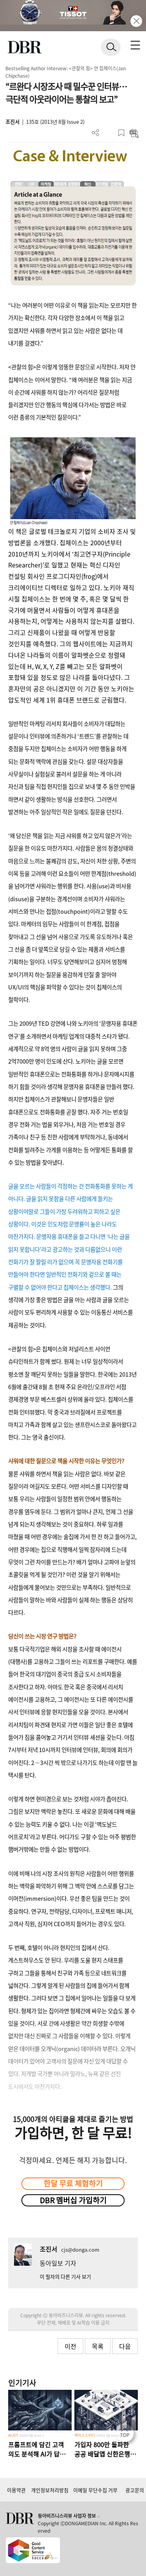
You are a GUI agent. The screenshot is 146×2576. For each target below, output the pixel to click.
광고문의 (134, 2490)
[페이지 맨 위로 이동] (126, 2435)
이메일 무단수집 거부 (95, 2490)
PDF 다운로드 (108, 132)
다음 (125, 2346)
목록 (98, 2346)
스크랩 (121, 132)
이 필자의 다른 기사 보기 (65, 2276)
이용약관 (16, 2490)
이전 (70, 2346)
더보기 (95, 132)
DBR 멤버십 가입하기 (73, 2200)
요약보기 (134, 132)
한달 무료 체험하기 (73, 2183)
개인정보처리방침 (50, 2490)
